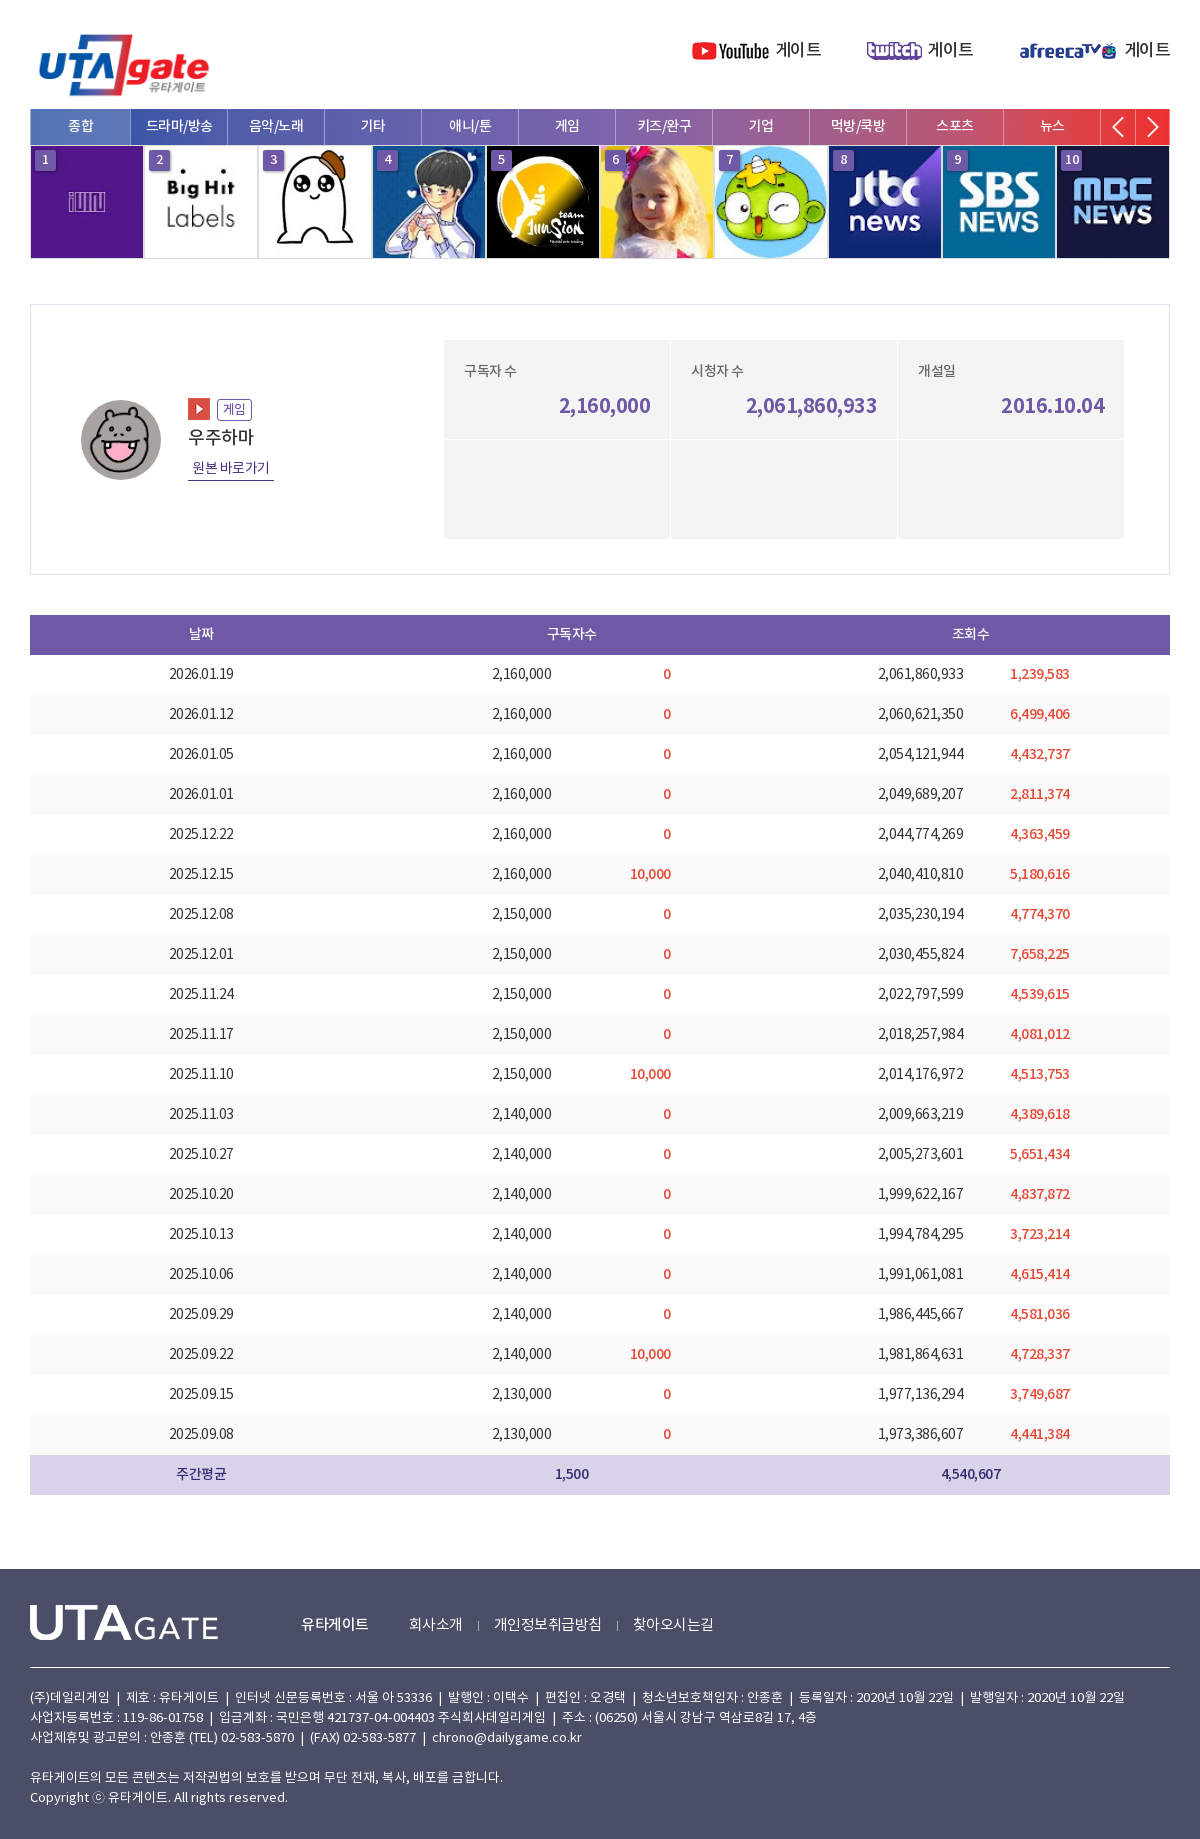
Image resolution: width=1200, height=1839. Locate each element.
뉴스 (1052, 126)
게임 (567, 126)
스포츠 (955, 126)
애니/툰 (470, 126)
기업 (761, 126)
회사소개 (436, 1625)
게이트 (798, 51)
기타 (373, 126)
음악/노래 (276, 126)
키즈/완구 (664, 126)
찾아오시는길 (673, 1625)
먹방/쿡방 (858, 126)
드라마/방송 (179, 126)
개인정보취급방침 (548, 1625)
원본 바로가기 (231, 469)
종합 (80, 126)
